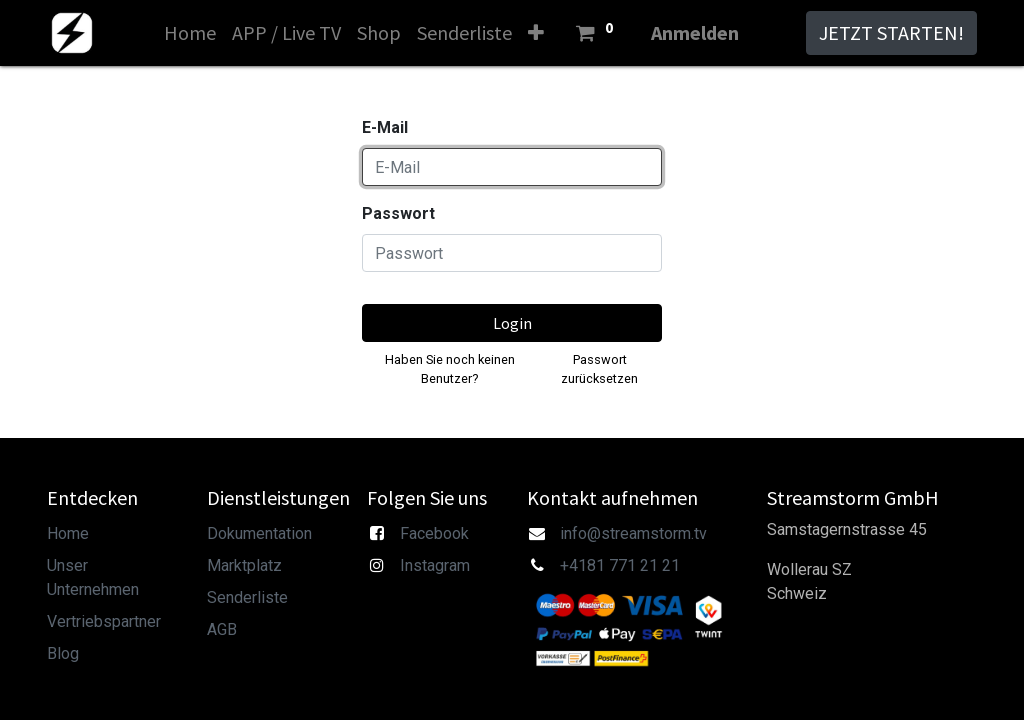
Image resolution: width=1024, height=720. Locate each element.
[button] (536, 33)
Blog (63, 653)
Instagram (435, 565)
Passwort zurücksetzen (599, 369)
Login (512, 323)
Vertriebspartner (104, 621)
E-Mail (385, 127)
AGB (222, 629)
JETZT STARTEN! (891, 32)
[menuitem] (190, 33)
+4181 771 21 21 (620, 565)
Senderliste (247, 597)
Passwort (398, 213)
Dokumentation (259, 533)
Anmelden (695, 32)
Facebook (434, 533)
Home (68, 533)
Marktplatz (244, 565)
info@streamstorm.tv (633, 533)
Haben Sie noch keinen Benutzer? (450, 369)
